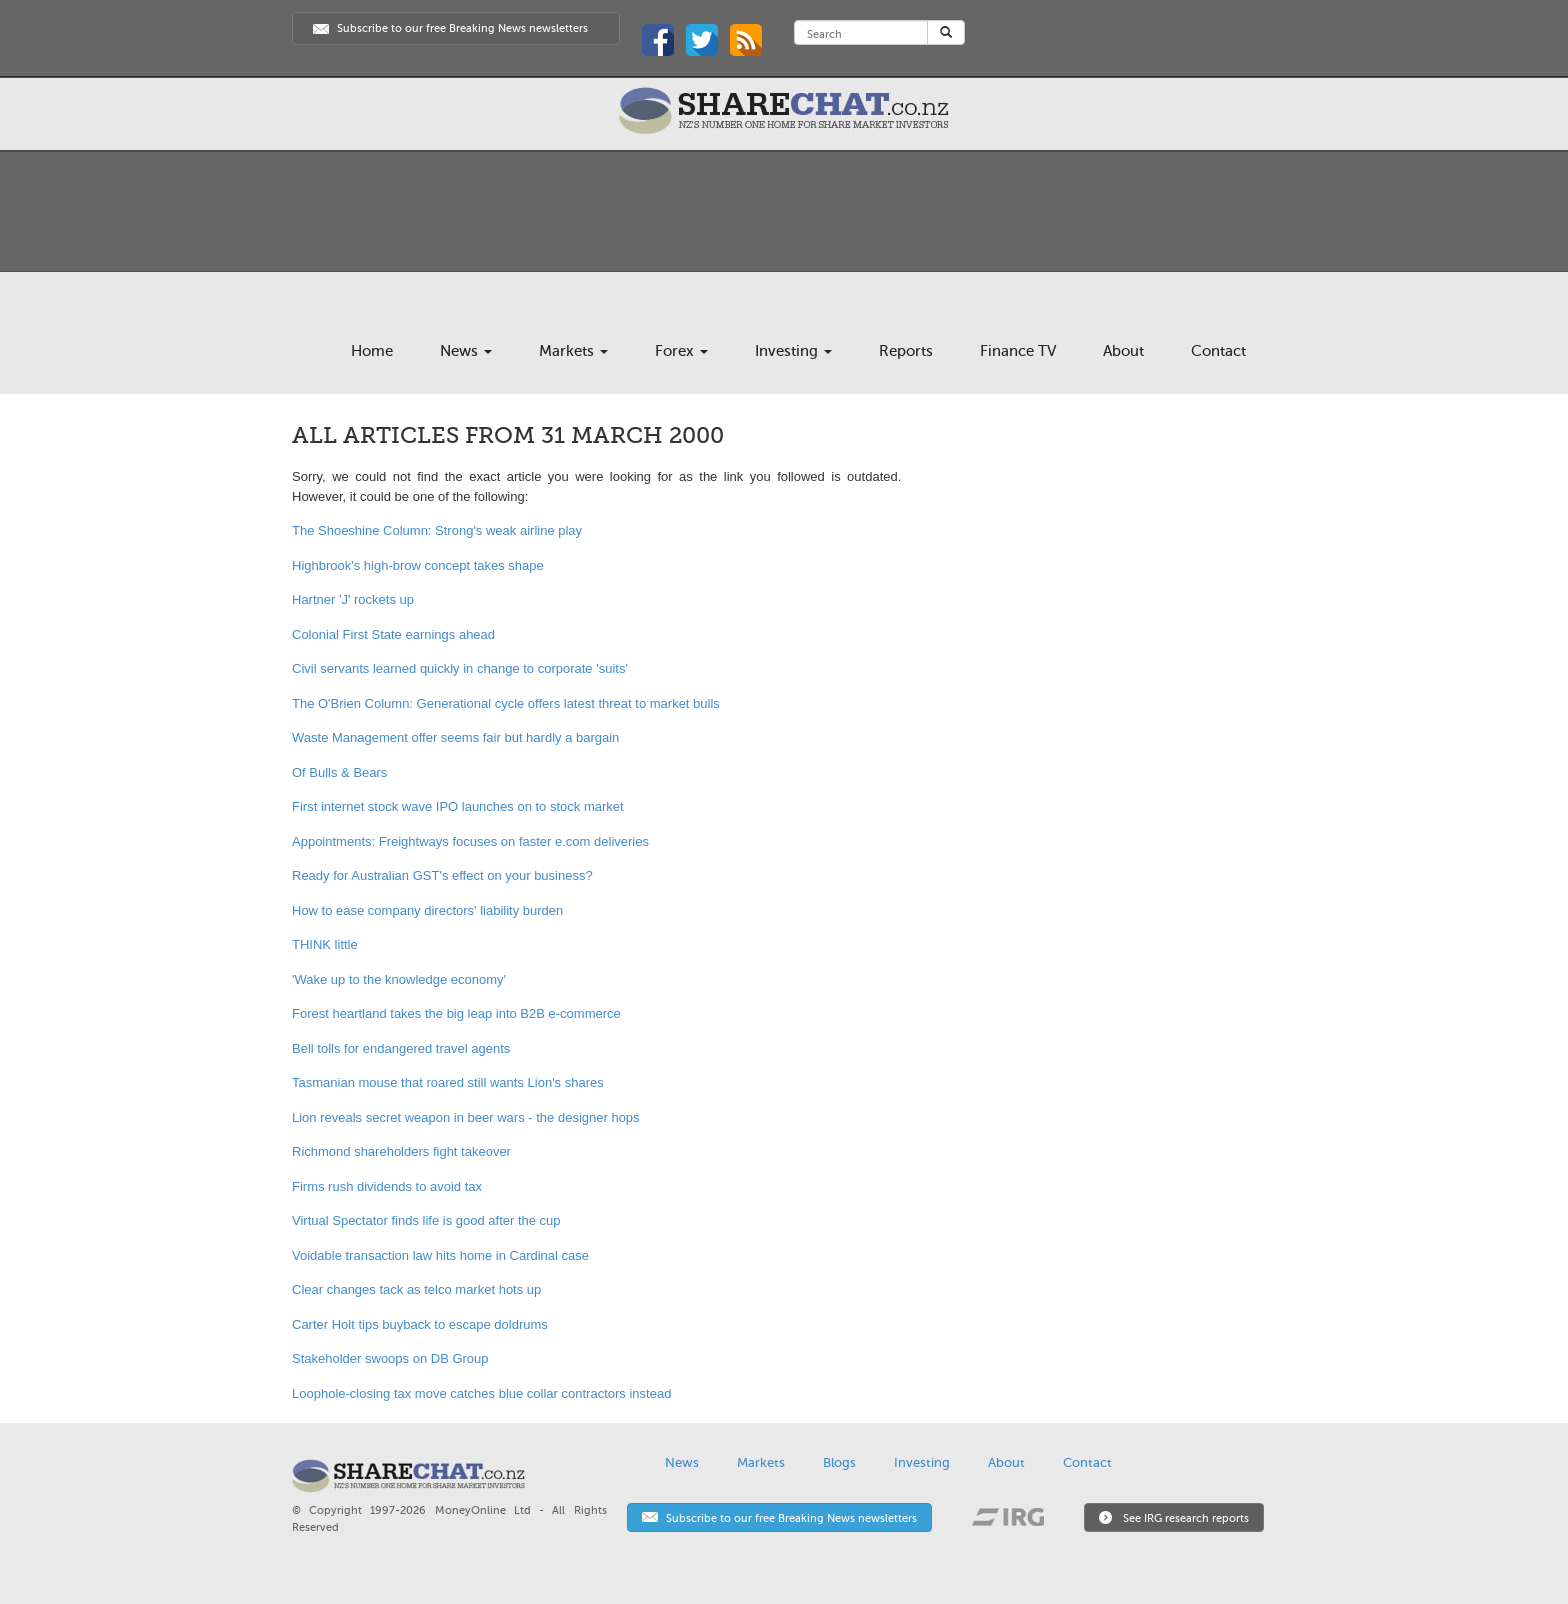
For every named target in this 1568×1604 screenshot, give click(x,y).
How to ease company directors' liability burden (427, 910)
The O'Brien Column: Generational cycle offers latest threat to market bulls (506, 703)
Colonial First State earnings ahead (393, 634)
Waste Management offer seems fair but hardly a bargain (455, 737)
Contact (1218, 351)
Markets (573, 351)
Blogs (839, 1462)
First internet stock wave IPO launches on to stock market (458, 806)
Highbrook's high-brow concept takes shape (418, 565)
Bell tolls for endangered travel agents (401, 1048)
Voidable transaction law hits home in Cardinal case (440, 1255)
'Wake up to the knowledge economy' (399, 979)
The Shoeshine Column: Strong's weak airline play (437, 530)
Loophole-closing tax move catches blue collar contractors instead (481, 1393)
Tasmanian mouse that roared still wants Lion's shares (448, 1082)
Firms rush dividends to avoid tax (387, 1186)
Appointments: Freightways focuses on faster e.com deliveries (470, 841)
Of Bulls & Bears (339, 772)
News (466, 351)
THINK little (325, 944)
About (1123, 351)
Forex (681, 351)
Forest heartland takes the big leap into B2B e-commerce (456, 1013)
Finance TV (1018, 351)
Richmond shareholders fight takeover (401, 1151)
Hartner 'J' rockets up (353, 599)
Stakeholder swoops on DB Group (390, 1358)
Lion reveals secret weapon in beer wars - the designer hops (466, 1117)
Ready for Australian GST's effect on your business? (442, 875)
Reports (906, 351)
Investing (793, 351)
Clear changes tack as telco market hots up (416, 1289)
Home (372, 351)
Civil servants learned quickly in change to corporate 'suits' (460, 668)
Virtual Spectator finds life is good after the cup (426, 1220)
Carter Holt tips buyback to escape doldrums (420, 1324)
